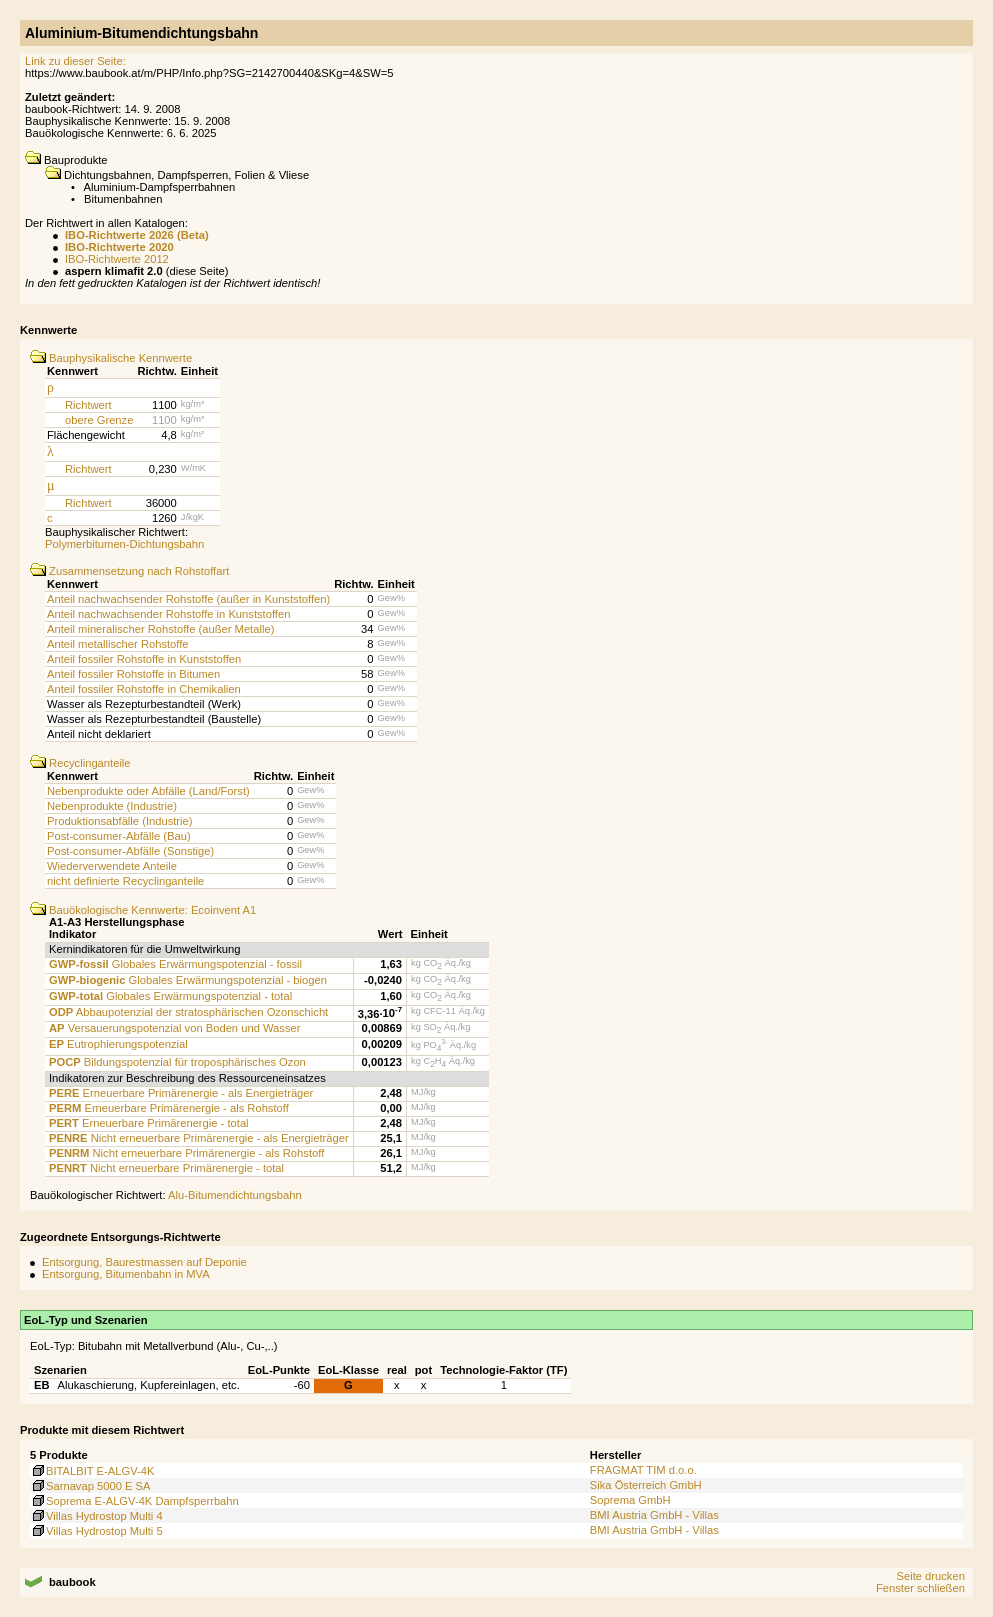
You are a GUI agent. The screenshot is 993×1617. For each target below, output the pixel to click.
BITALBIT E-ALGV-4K (92, 1471)
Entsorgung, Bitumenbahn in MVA (126, 1274)
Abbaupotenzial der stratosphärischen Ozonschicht (188, 1012)
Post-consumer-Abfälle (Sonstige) (130, 851)
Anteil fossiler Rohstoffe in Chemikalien (144, 689)
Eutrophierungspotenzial (118, 1044)
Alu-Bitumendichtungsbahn (235, 1195)
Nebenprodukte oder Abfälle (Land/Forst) (148, 791)
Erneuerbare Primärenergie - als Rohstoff (169, 1108)
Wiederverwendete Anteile (112, 866)
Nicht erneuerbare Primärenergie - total (166, 1168)
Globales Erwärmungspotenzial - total (170, 996)
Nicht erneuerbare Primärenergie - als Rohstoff (186, 1153)
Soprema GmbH (630, 1500)
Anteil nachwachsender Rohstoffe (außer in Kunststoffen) (188, 599)
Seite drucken (930, 1576)
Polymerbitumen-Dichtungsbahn (124, 544)
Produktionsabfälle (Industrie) (120, 821)
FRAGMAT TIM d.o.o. (643, 1470)
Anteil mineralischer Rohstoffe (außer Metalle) (160, 629)
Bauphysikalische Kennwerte (111, 358)
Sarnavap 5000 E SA (90, 1486)
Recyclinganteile (80, 763)
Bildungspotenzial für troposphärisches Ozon (177, 1062)
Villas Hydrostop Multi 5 (96, 1531)
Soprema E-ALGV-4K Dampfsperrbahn (134, 1501)
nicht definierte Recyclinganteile (125, 881)
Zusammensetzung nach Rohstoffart (129, 571)
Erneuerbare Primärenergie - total (149, 1123)
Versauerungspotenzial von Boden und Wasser (174, 1028)
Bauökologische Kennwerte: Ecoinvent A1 (143, 910)
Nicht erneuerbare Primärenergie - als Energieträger (199, 1138)
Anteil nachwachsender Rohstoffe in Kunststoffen (168, 614)
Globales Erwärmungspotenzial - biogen (188, 980)
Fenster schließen (920, 1588)
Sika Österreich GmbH (646, 1485)
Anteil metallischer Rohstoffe (118, 644)
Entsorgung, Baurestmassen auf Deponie (144, 1262)
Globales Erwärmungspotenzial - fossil (175, 964)
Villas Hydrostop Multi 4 (96, 1516)
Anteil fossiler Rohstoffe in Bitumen (133, 674)
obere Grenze (99, 420)
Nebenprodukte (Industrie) (112, 806)
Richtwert (88, 405)
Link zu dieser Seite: (75, 61)
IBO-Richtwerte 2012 (117, 259)
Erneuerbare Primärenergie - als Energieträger (181, 1093)
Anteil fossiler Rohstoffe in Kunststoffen (144, 659)
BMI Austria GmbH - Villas (654, 1515)
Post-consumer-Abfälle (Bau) (119, 836)
